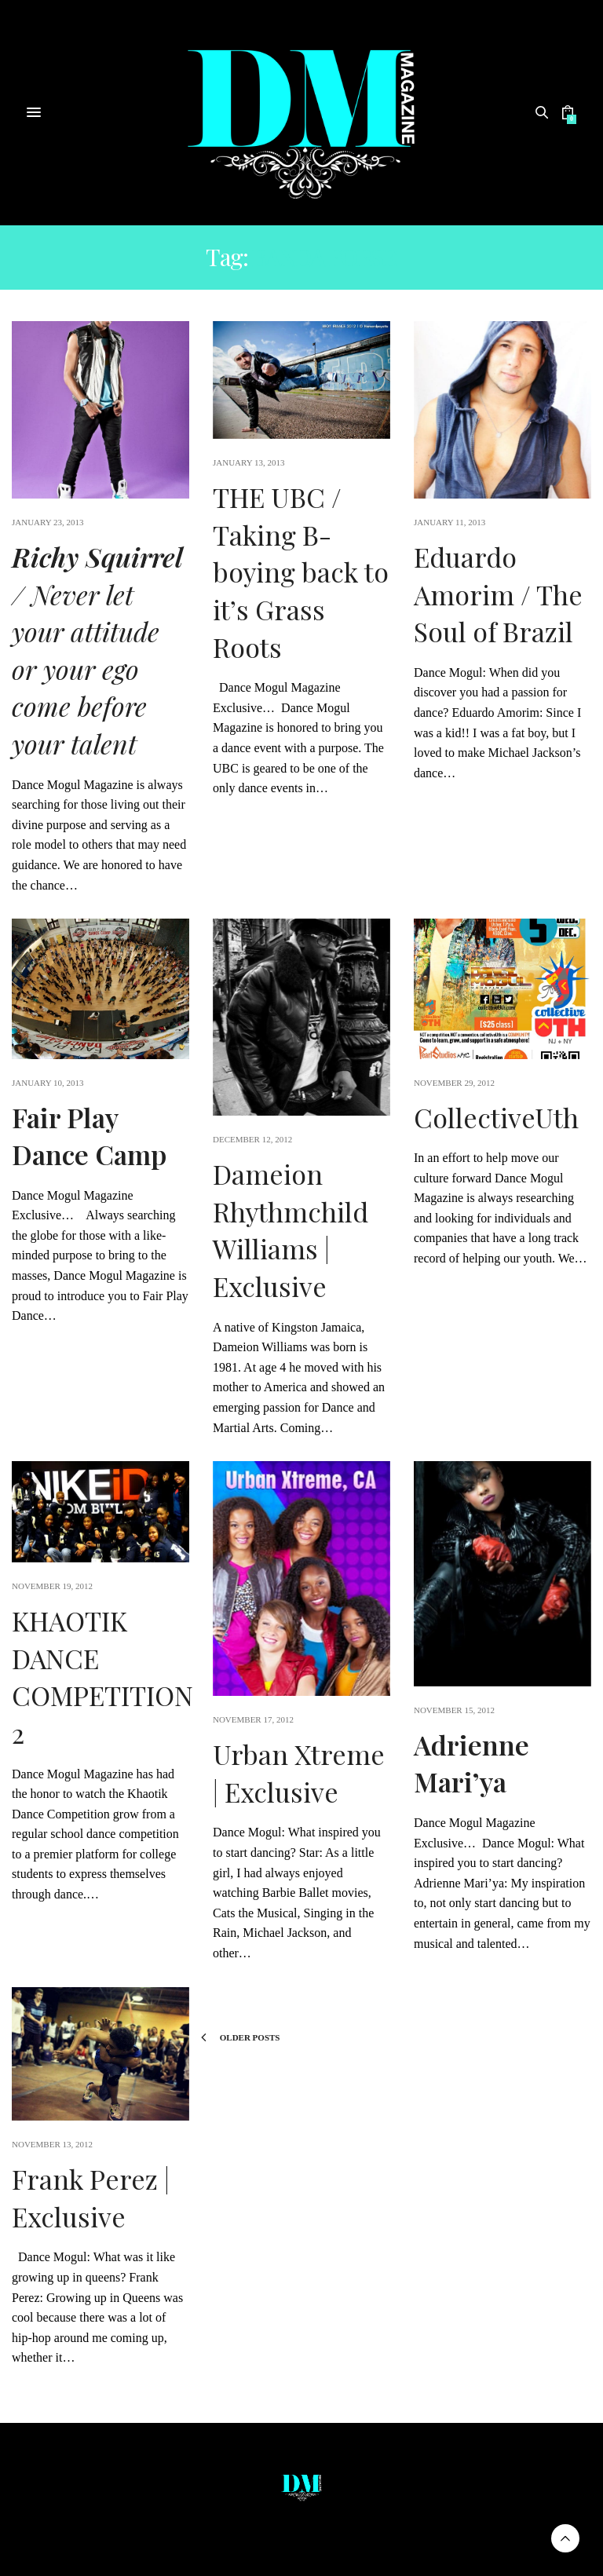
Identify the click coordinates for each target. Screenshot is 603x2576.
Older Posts (240, 2037)
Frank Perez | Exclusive (91, 2197)
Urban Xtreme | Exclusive (299, 1773)
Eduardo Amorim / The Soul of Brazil (498, 594)
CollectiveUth (496, 1117)
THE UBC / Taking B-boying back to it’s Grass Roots (301, 571)
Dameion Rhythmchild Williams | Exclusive (290, 1230)
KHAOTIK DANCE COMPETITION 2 (102, 1676)
